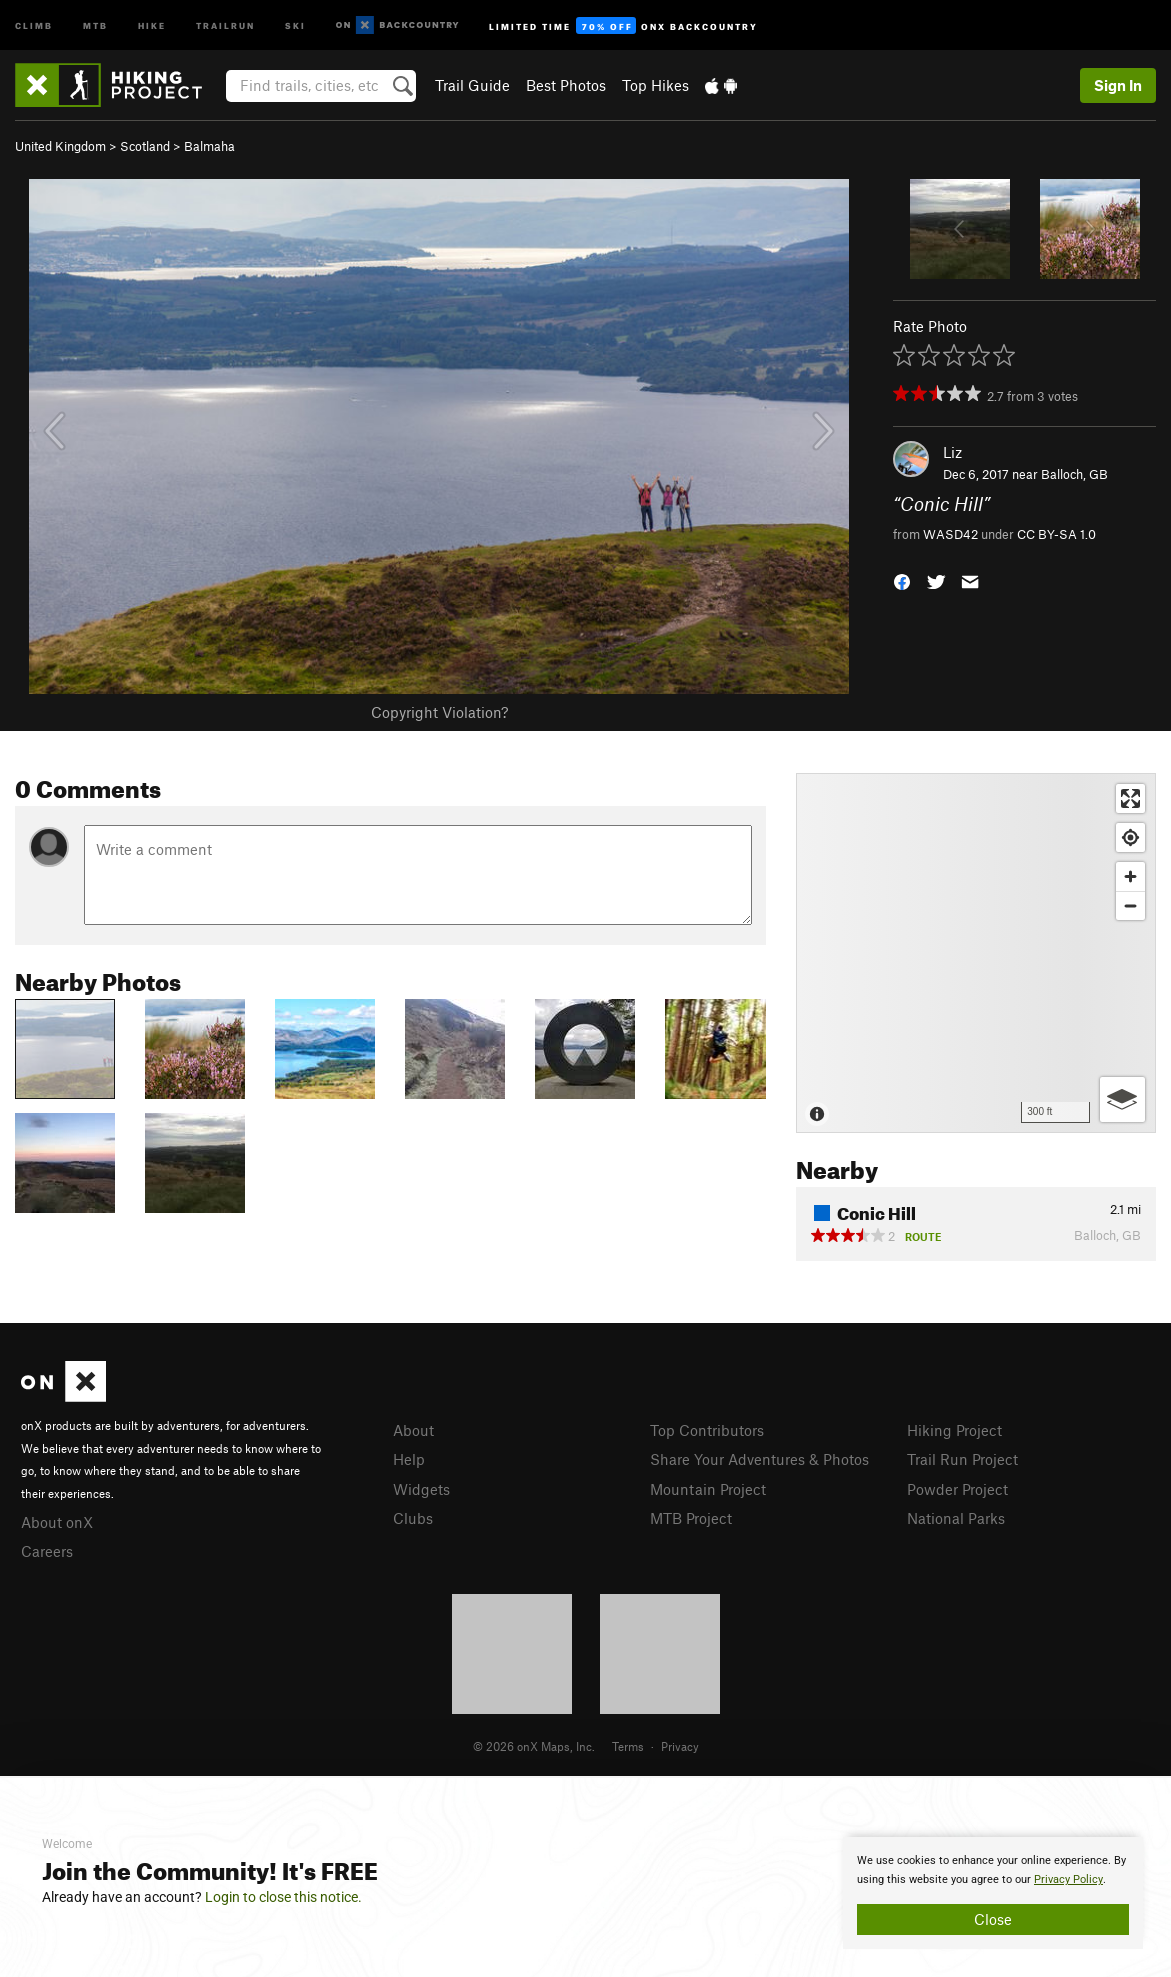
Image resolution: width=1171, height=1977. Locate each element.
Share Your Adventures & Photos (759, 1459)
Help (409, 1459)
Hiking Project (954, 1430)
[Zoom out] (1130, 905)
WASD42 (950, 534)
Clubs (413, 1518)
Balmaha (209, 146)
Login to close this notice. (283, 1897)
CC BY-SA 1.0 (1056, 534)
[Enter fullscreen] (1130, 798)
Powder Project (957, 1489)
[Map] (976, 953)
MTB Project (691, 1518)
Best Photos (566, 85)
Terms (628, 1746)
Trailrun (225, 24)
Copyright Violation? (439, 712)
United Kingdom (60, 146)
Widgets (421, 1489)
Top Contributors (707, 1430)
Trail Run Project (962, 1459)
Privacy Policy (1068, 1879)
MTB (95, 24)
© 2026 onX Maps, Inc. (534, 1746)
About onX (57, 1522)
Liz (952, 452)
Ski (295, 24)
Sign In (1118, 85)
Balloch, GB (1074, 474)
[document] (993, 1893)
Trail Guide (472, 85)
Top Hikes (655, 85)
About (413, 1430)
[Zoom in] (1130, 876)
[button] (902, 579)
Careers (47, 1551)
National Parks (956, 1518)
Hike (152, 24)
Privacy (680, 1746)
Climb (34, 24)
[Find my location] (1130, 837)
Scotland (145, 146)
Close (993, 1919)
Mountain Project (708, 1489)
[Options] (1122, 1099)
